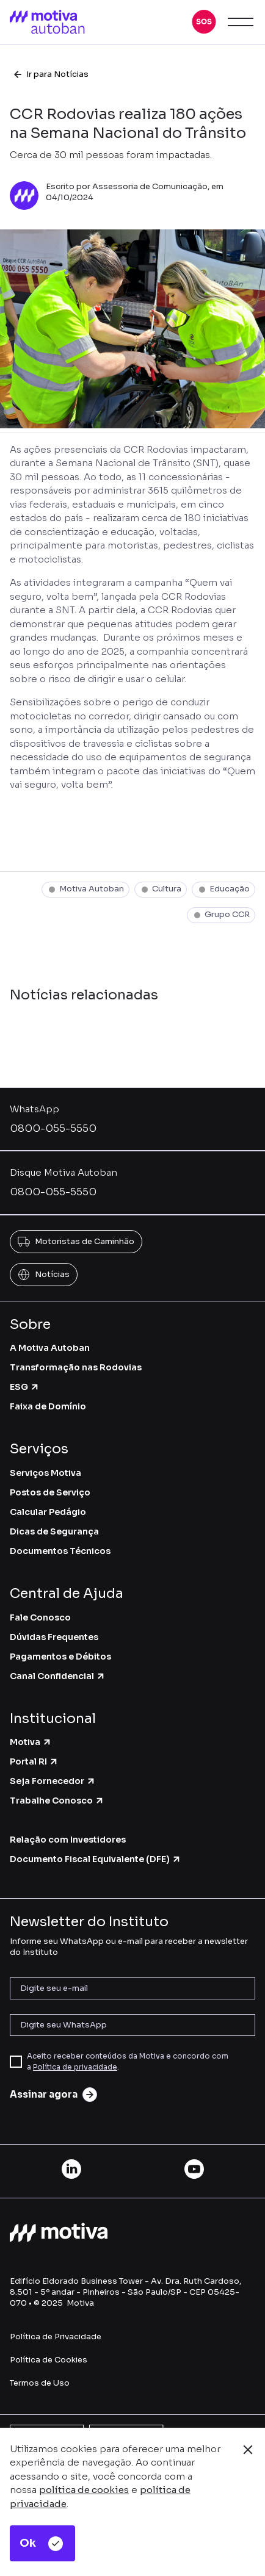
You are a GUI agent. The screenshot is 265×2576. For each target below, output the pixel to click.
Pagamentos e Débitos (60, 1656)
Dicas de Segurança (54, 1531)
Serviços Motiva (45, 1473)
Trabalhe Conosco (57, 1800)
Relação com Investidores (68, 1839)
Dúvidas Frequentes (54, 1637)
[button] (204, 22)
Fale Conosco (40, 1617)
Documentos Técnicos (60, 1551)
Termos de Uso (40, 2383)
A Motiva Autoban (50, 1348)
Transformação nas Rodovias (76, 1367)
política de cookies (84, 2489)
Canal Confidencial (58, 1676)
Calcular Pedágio (48, 1512)
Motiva (31, 1742)
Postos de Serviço (50, 1492)
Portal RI (34, 1761)
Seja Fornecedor (53, 1781)
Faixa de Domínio (48, 1406)
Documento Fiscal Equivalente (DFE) (95, 1859)
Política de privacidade (75, 2066)
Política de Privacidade (55, 2336)
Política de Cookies (48, 2360)
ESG (25, 1387)
